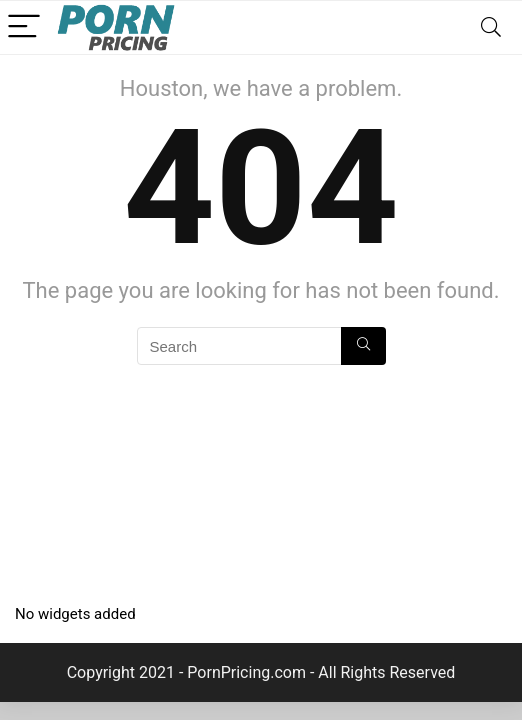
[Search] (491, 27)
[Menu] (24, 27)
